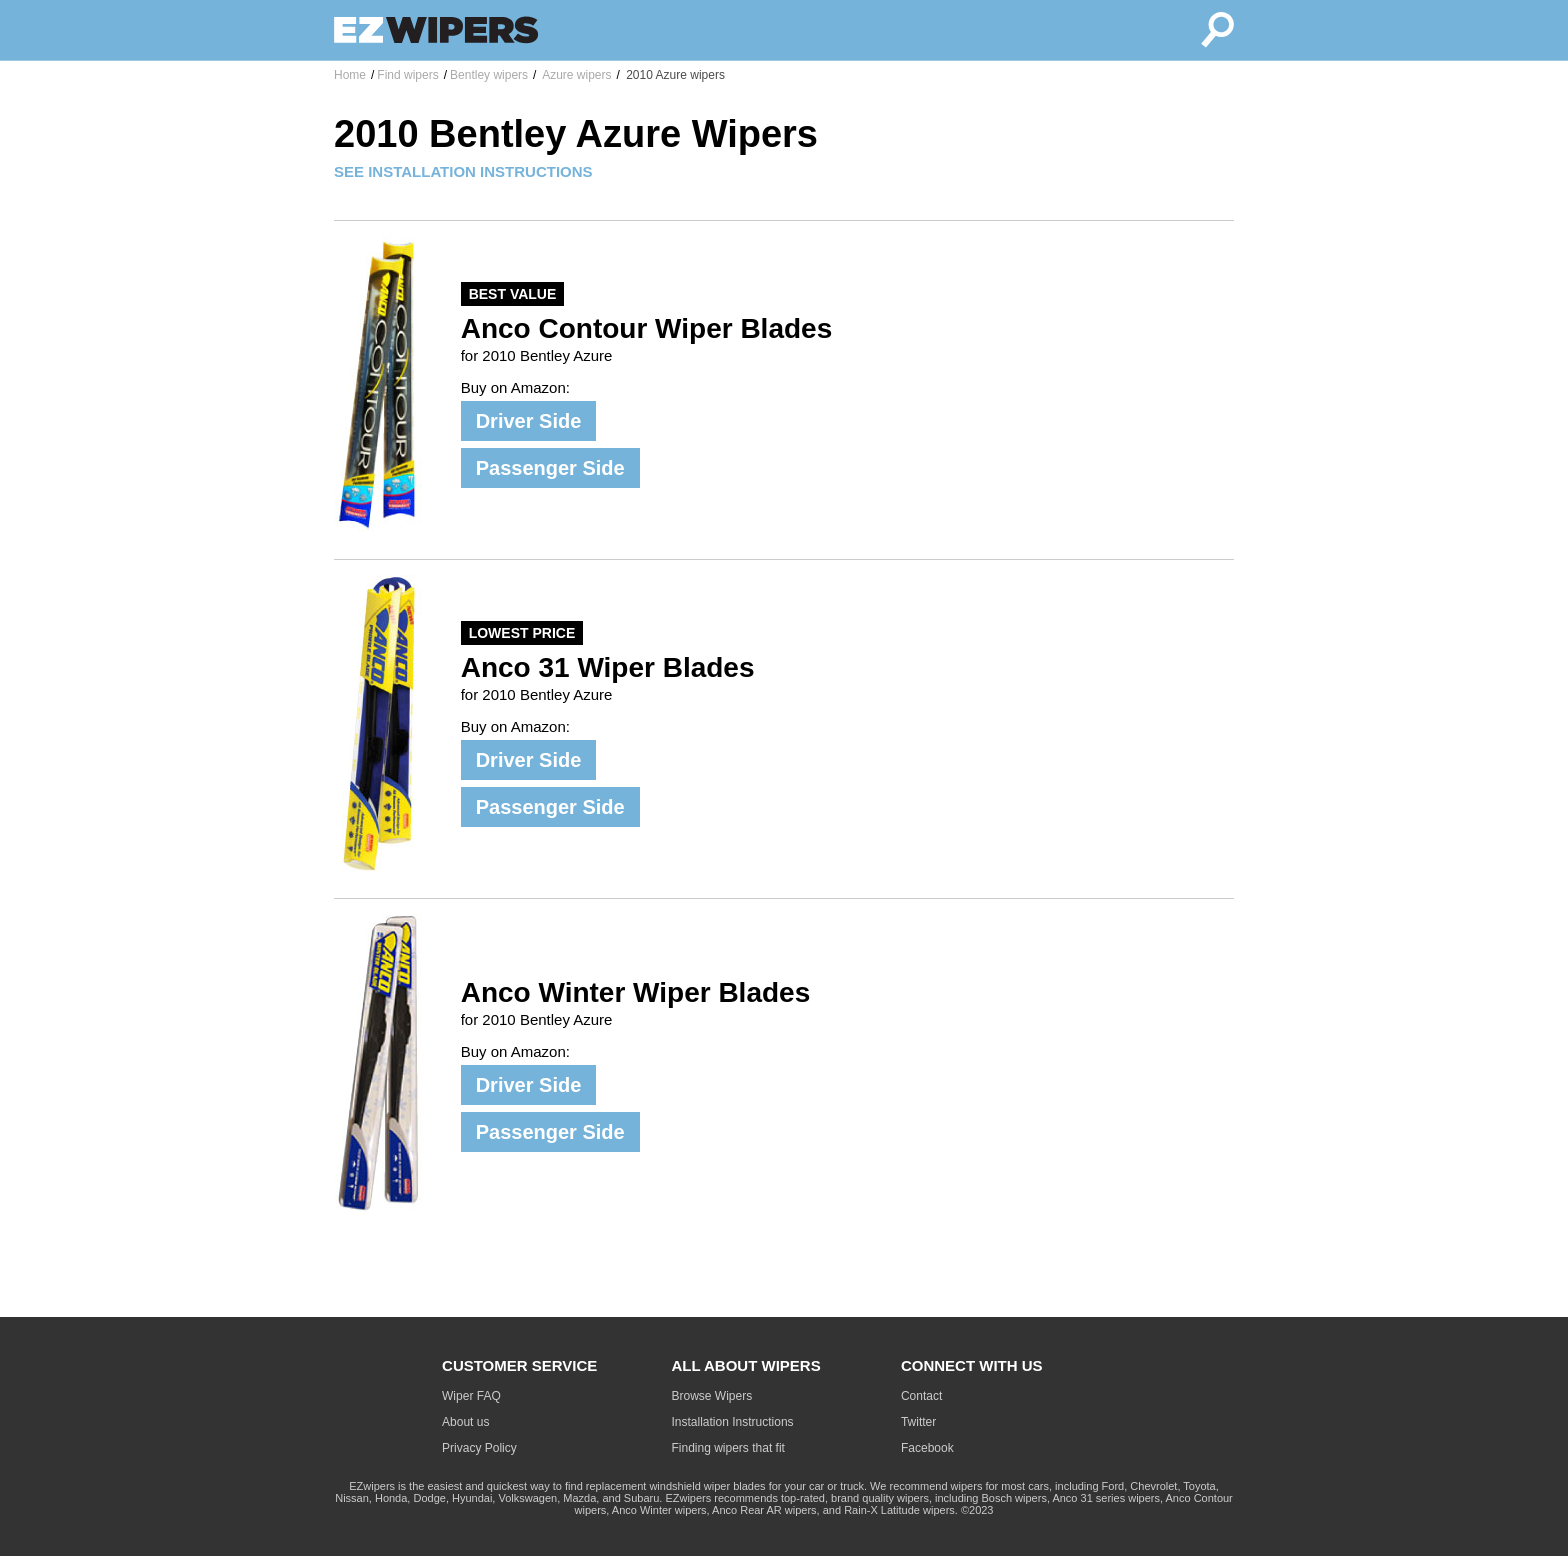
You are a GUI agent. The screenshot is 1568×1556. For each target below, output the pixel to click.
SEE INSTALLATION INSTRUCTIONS (463, 171)
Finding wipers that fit (728, 1448)
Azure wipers (575, 75)
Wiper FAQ (471, 1396)
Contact (921, 1396)
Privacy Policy (479, 1448)
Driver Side (529, 421)
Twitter (918, 1422)
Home (350, 75)
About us (465, 1422)
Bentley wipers (489, 75)
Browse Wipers (712, 1396)
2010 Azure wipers (674, 75)
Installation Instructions (733, 1422)
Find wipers (407, 75)
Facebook (927, 1448)
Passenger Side (550, 468)
